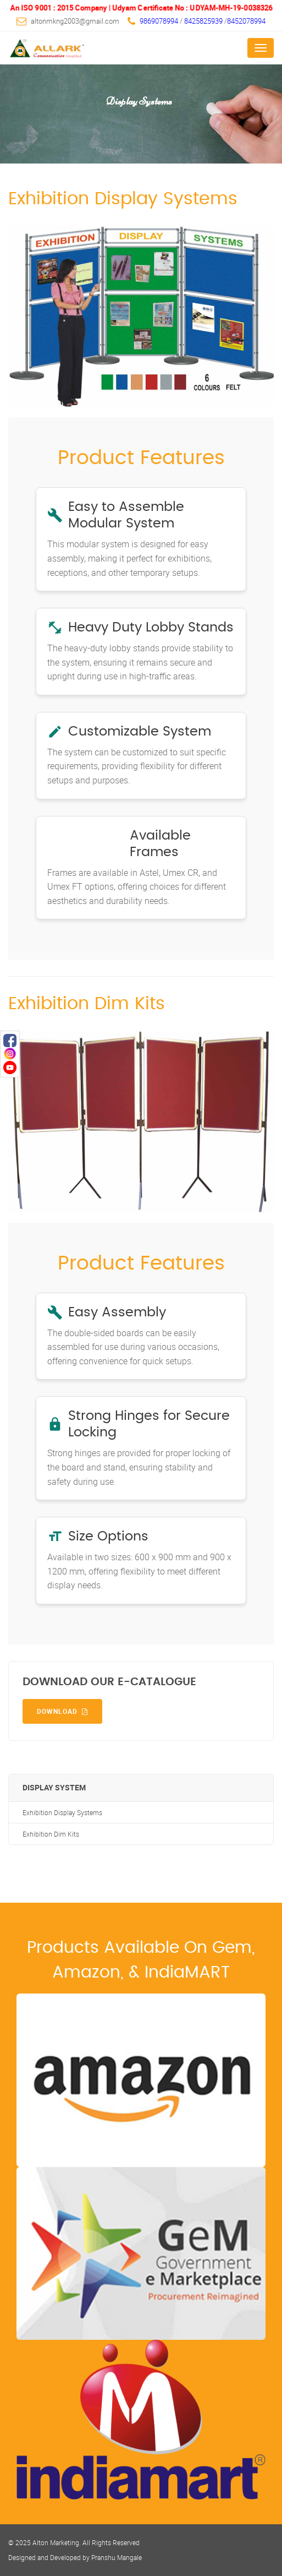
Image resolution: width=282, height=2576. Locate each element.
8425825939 (204, 21)
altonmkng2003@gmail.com (75, 21)
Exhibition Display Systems (62, 1812)
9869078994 (159, 21)
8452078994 (246, 21)
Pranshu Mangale (116, 2557)
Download (62, 1711)
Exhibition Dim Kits (51, 1834)
